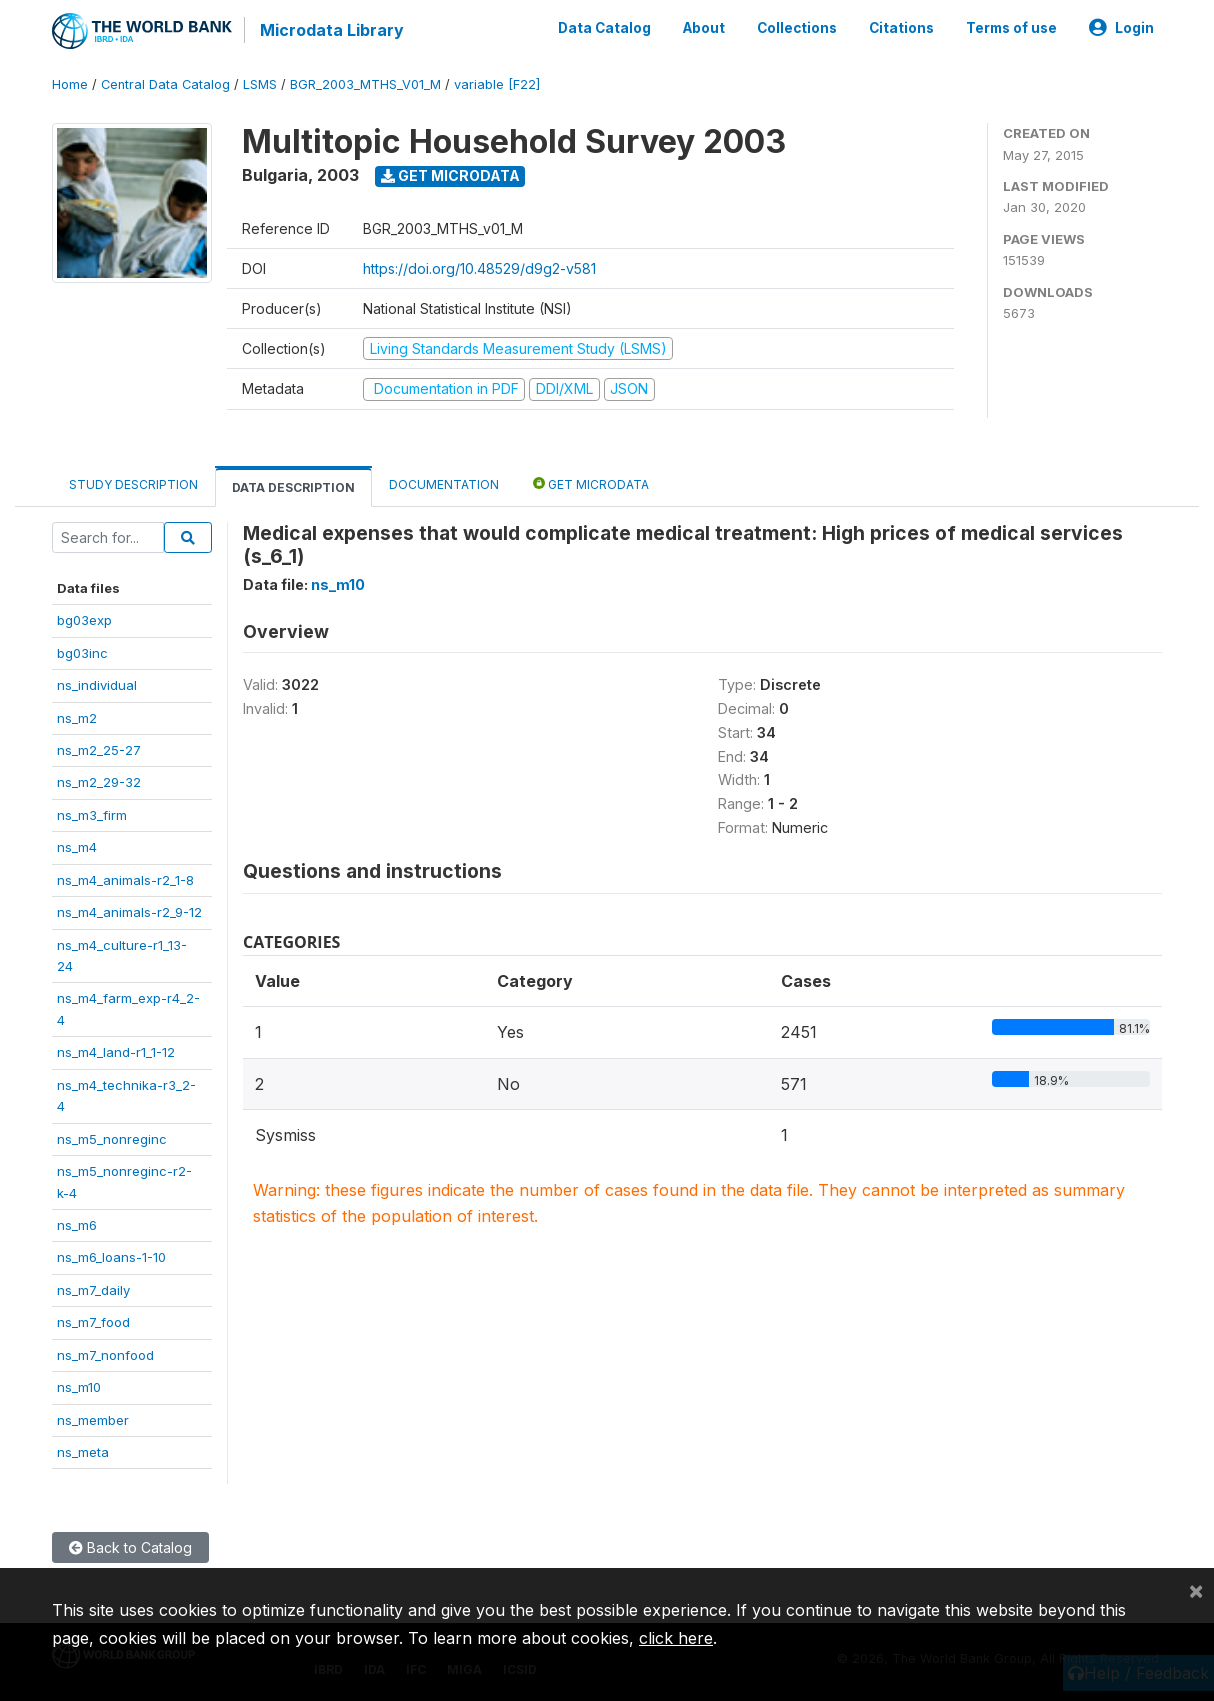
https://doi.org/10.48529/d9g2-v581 (479, 268)
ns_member (93, 1420)
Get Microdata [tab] (591, 483)
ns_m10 (79, 1387)
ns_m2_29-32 (99, 782)
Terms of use (1011, 28)
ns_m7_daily (93, 1290)
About (704, 28)
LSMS (260, 84)
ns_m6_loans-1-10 (111, 1257)
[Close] (1196, 1590)
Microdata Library (332, 30)
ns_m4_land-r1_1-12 (116, 1052)
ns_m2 (77, 718)
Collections (797, 28)
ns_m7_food (93, 1322)
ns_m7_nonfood (105, 1355)
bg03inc (82, 653)
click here (676, 1638)
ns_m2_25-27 (99, 750)
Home (70, 84)
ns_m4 (77, 847)
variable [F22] (497, 84)
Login (1121, 28)
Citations (901, 28)
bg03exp (84, 620)
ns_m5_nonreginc (112, 1139)
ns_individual (97, 685)
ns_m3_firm (92, 815)
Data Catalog (604, 28)
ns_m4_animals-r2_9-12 (129, 912)
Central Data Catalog (165, 84)
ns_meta (83, 1452)
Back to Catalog (130, 1547)
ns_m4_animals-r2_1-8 (125, 880)
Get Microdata (450, 175)
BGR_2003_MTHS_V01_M (365, 84)
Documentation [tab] (444, 484)
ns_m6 (77, 1225)
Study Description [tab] (133, 484)
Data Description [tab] (293, 487)
